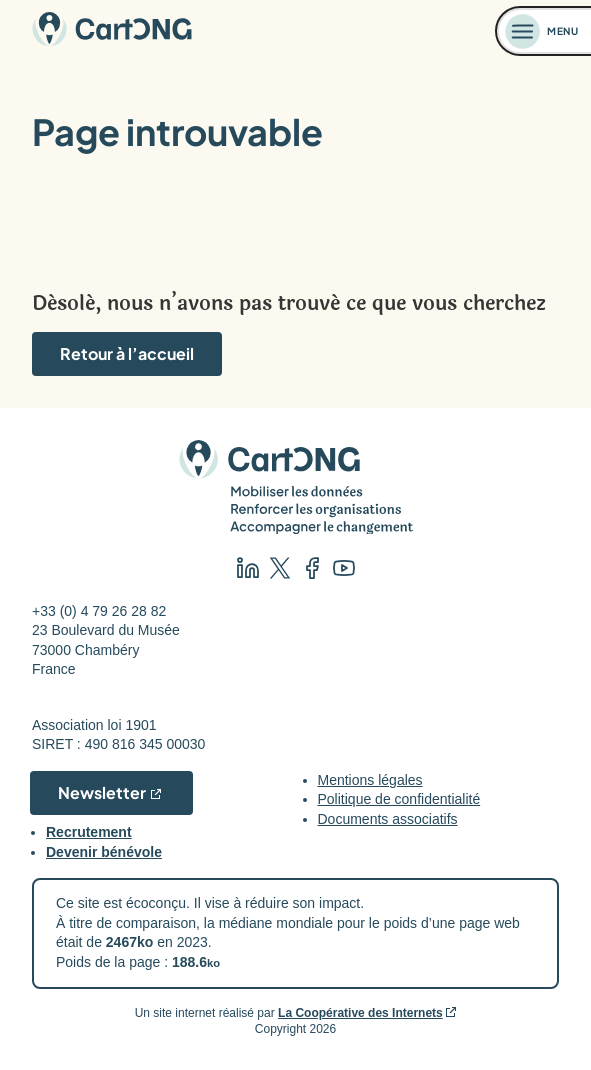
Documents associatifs (388, 819)
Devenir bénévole (104, 852)
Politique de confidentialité (399, 799)
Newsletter (102, 792)
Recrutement (89, 832)
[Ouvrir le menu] (544, 31)
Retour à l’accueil (127, 353)
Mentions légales (370, 780)
